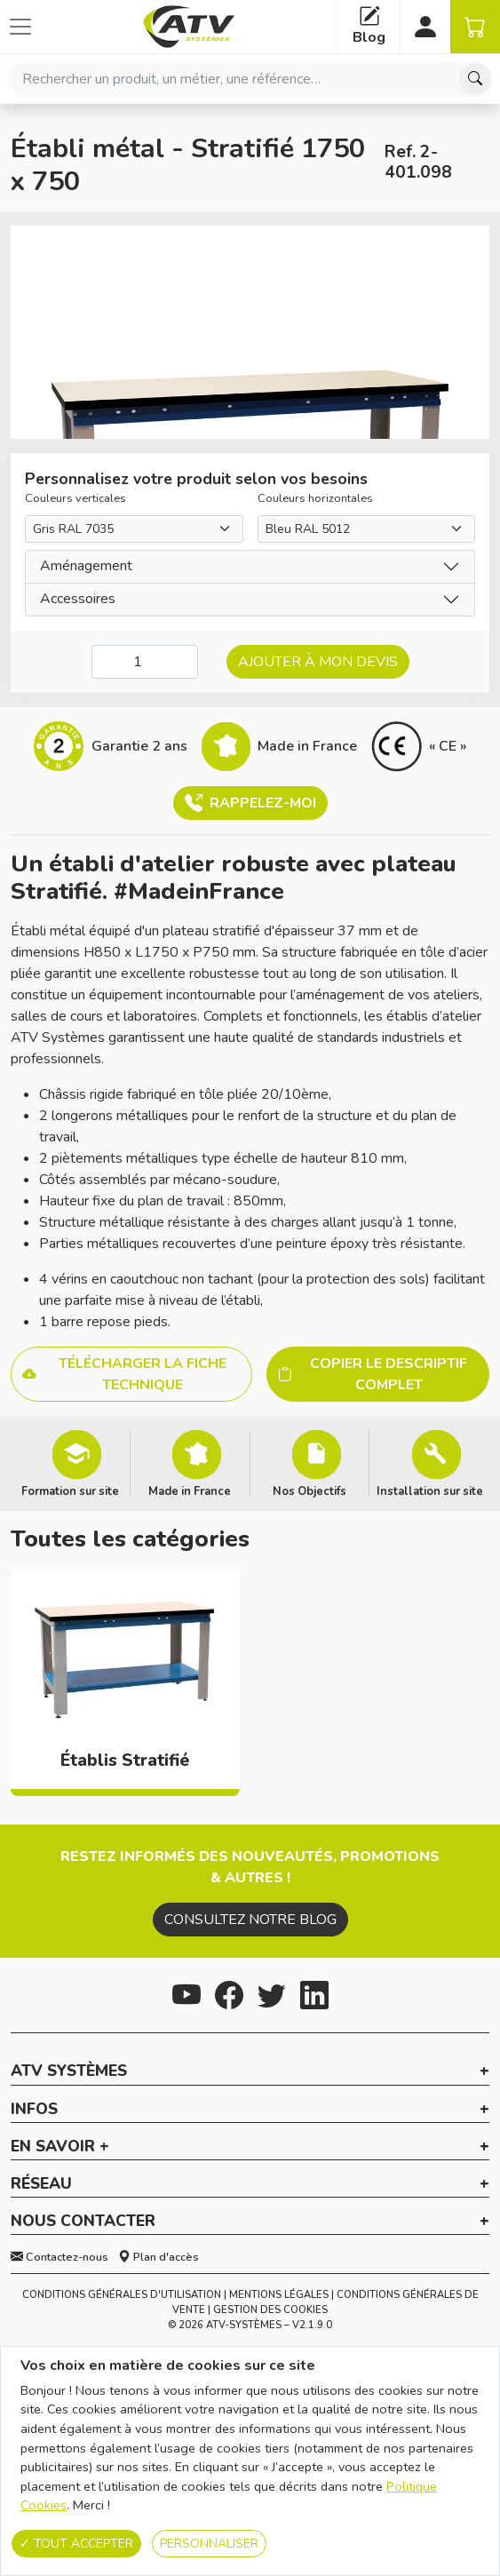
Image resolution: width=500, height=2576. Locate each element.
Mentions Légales (279, 2295)
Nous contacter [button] (83, 2221)
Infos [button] (34, 2109)
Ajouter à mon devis (318, 662)
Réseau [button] (41, 2184)
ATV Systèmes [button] (69, 2071)
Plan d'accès (158, 2257)
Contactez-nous (59, 2257)
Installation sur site (430, 1490)
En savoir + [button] (60, 2147)
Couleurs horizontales (315, 498)
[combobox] (250, 79)
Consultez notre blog (250, 1919)
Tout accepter (76, 2543)
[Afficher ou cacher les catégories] (20, 26)
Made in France (189, 1490)
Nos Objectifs (309, 1490)
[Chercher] (475, 79)
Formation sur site (70, 1490)
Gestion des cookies (270, 2310)
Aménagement (86, 566)
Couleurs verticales (75, 498)
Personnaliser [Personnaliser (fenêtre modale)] (209, 2543)
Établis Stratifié (125, 1760)
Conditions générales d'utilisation (121, 2295)
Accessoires (77, 598)
